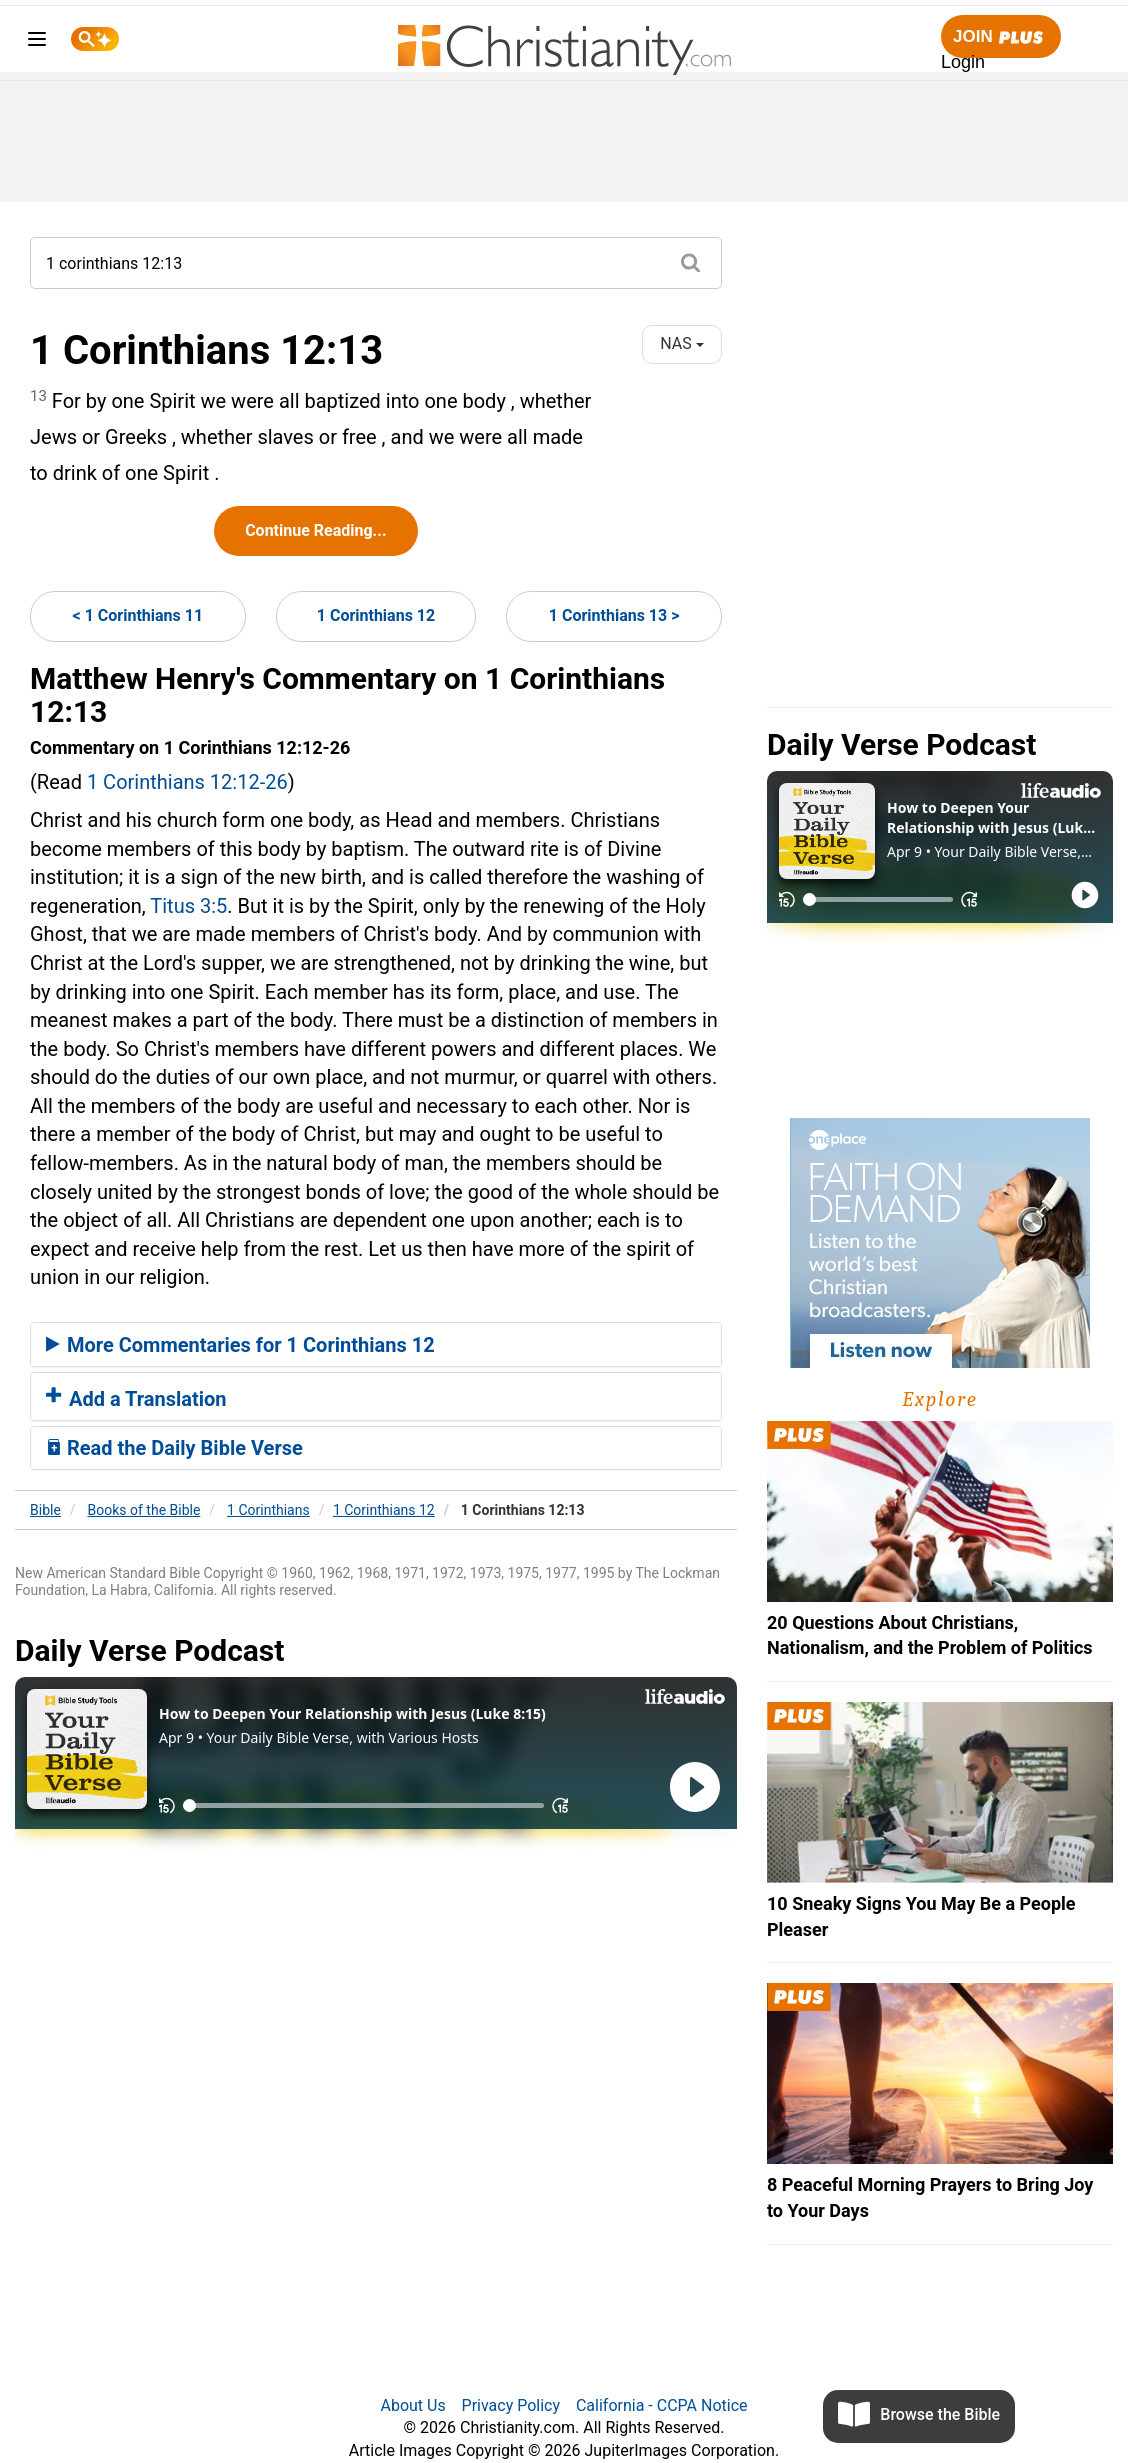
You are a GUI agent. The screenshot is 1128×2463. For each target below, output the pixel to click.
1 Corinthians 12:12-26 (187, 782)
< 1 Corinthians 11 (138, 615)
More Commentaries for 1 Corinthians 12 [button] (240, 1345)
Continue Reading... (315, 530)
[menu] (37, 42)
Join (1001, 37)
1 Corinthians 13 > (614, 615)
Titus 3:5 (188, 906)
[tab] (376, 1345)
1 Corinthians (268, 1510)
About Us (412, 2405)
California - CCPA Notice (662, 2405)
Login (963, 62)
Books (144, 1510)
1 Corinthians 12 (376, 615)
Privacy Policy (511, 2405)
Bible (45, 1510)
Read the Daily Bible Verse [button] (174, 1448)
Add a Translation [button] (136, 1399)
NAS (681, 343)
